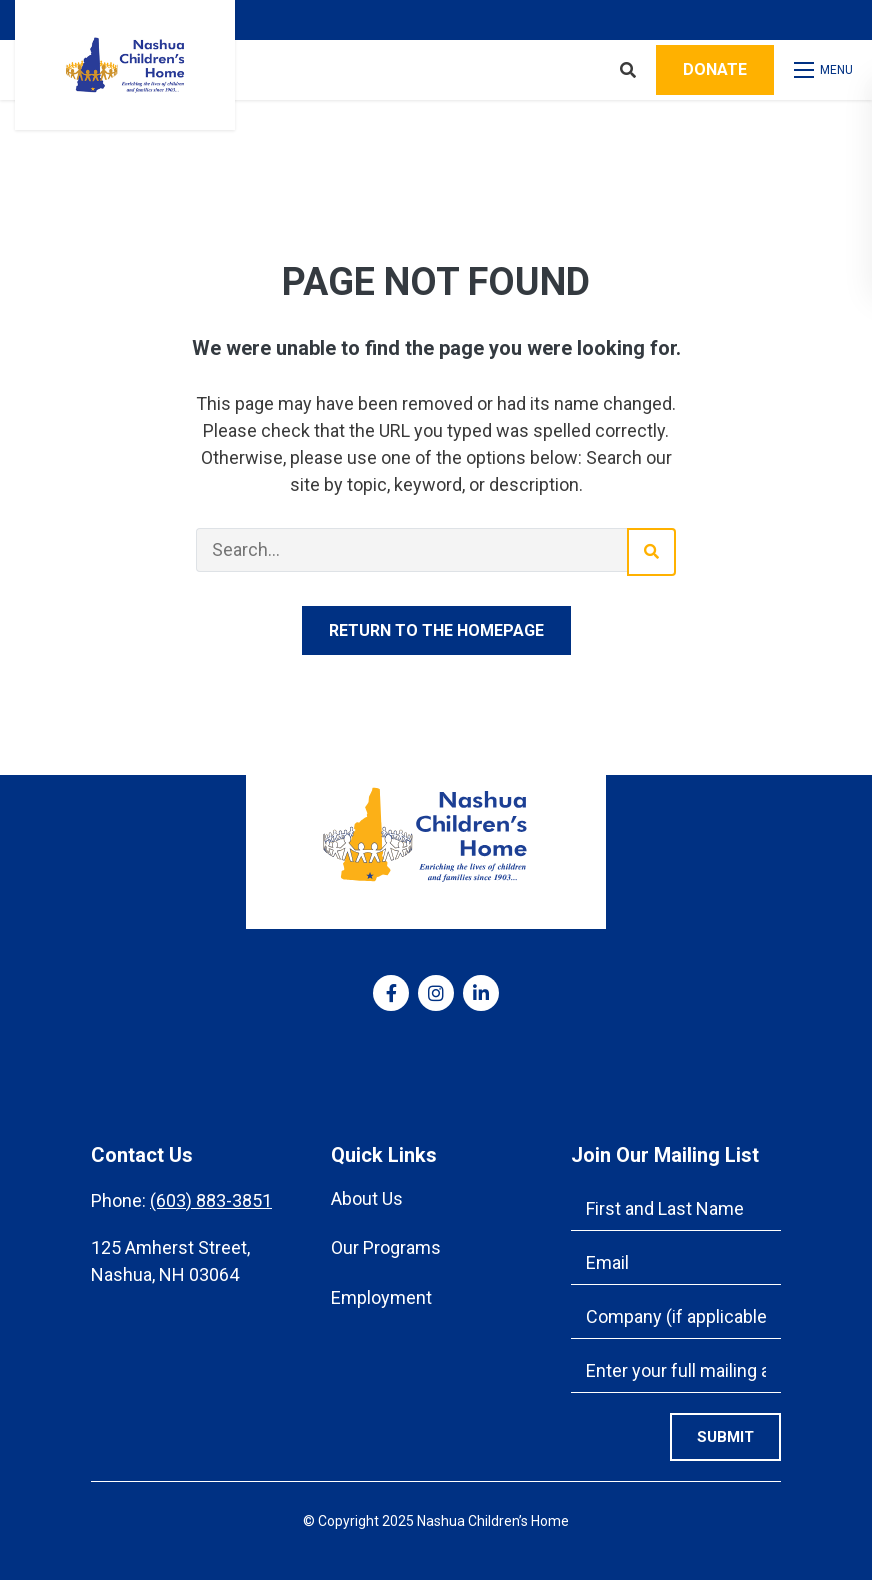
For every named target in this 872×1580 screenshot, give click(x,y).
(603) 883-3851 (211, 1200)
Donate (715, 69)
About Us (367, 1198)
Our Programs (386, 1247)
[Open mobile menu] (825, 70)
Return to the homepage (436, 630)
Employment (381, 1297)
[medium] (391, 993)
